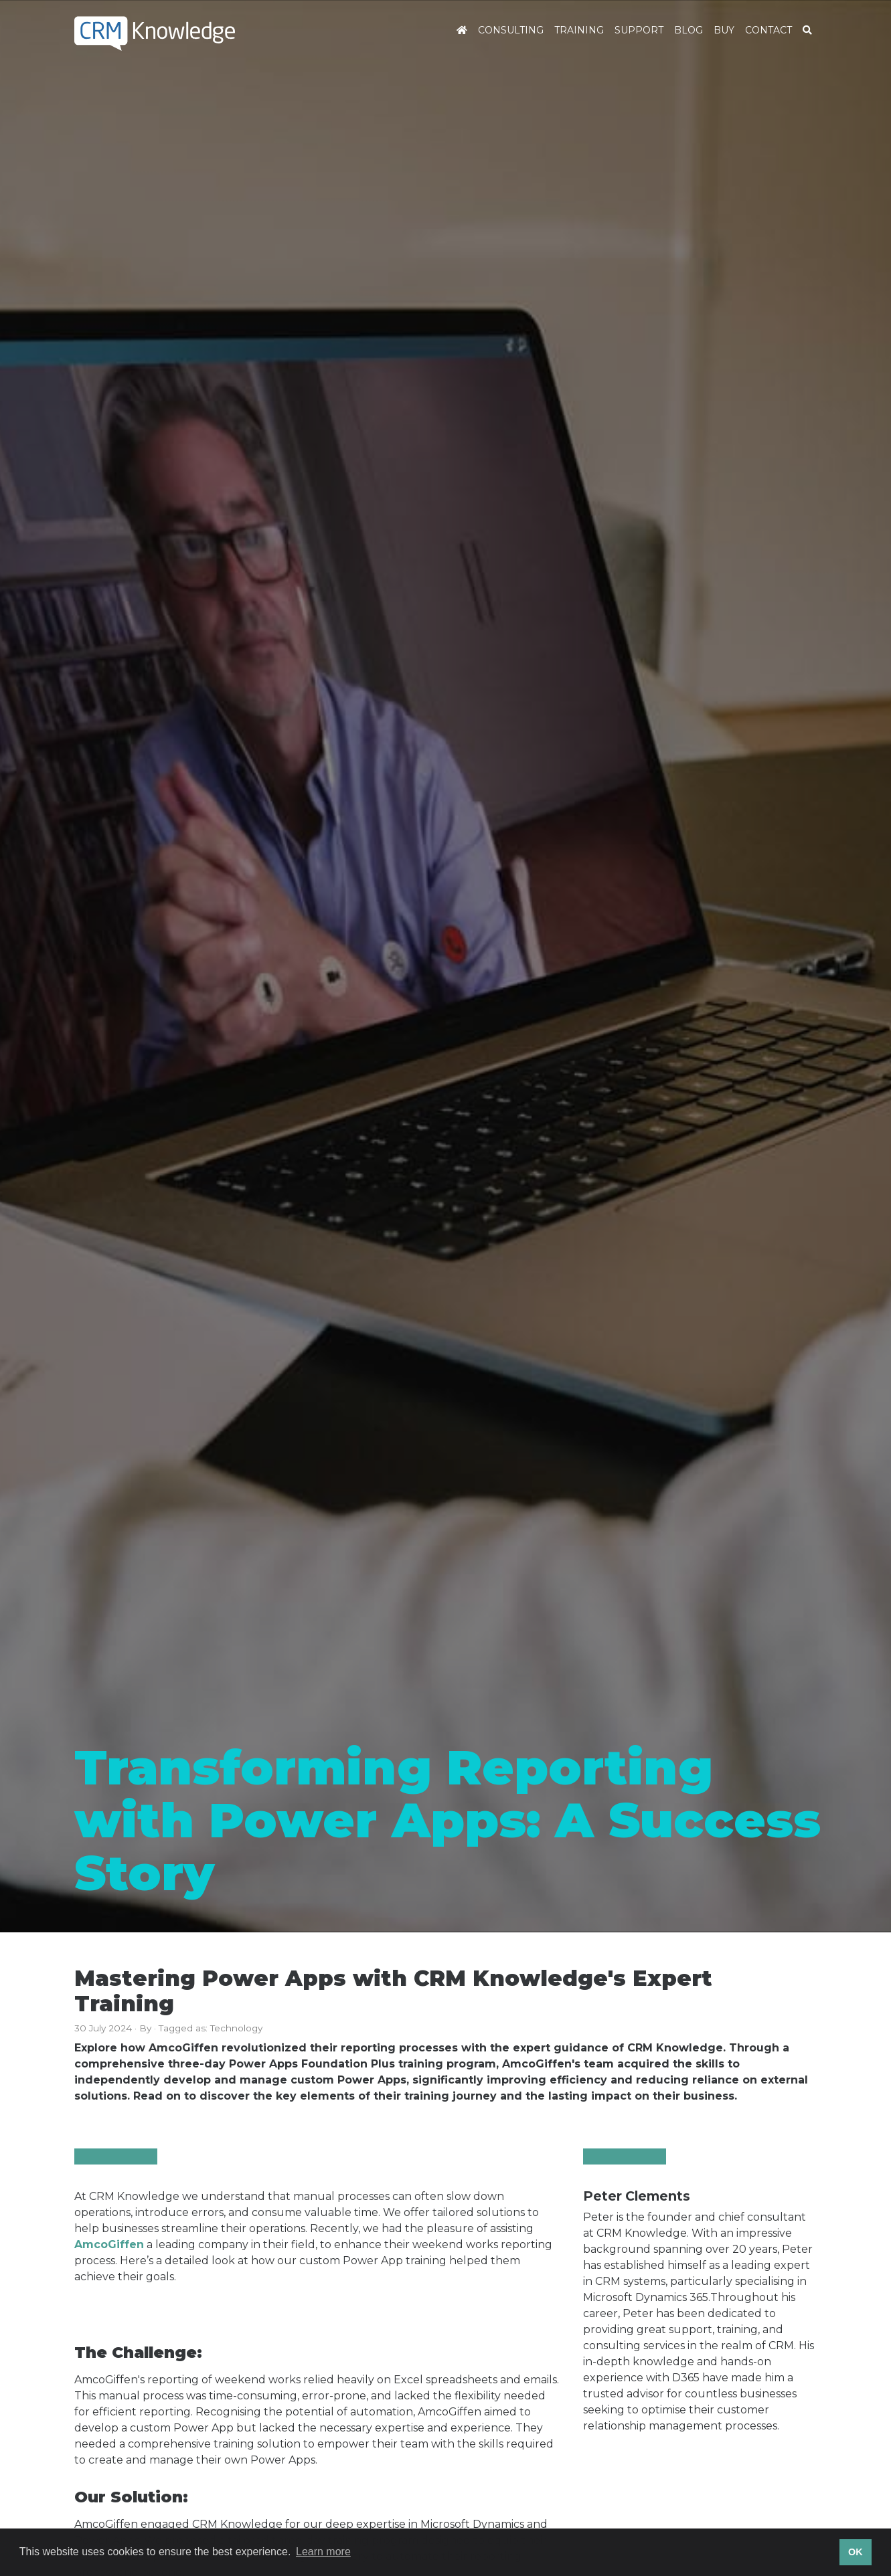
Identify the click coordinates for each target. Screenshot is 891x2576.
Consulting (511, 30)
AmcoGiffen (109, 2244)
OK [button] (855, 2552)
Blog (688, 30)
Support (639, 30)
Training (579, 30)
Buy (724, 30)
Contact (768, 30)
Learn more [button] (323, 2551)
